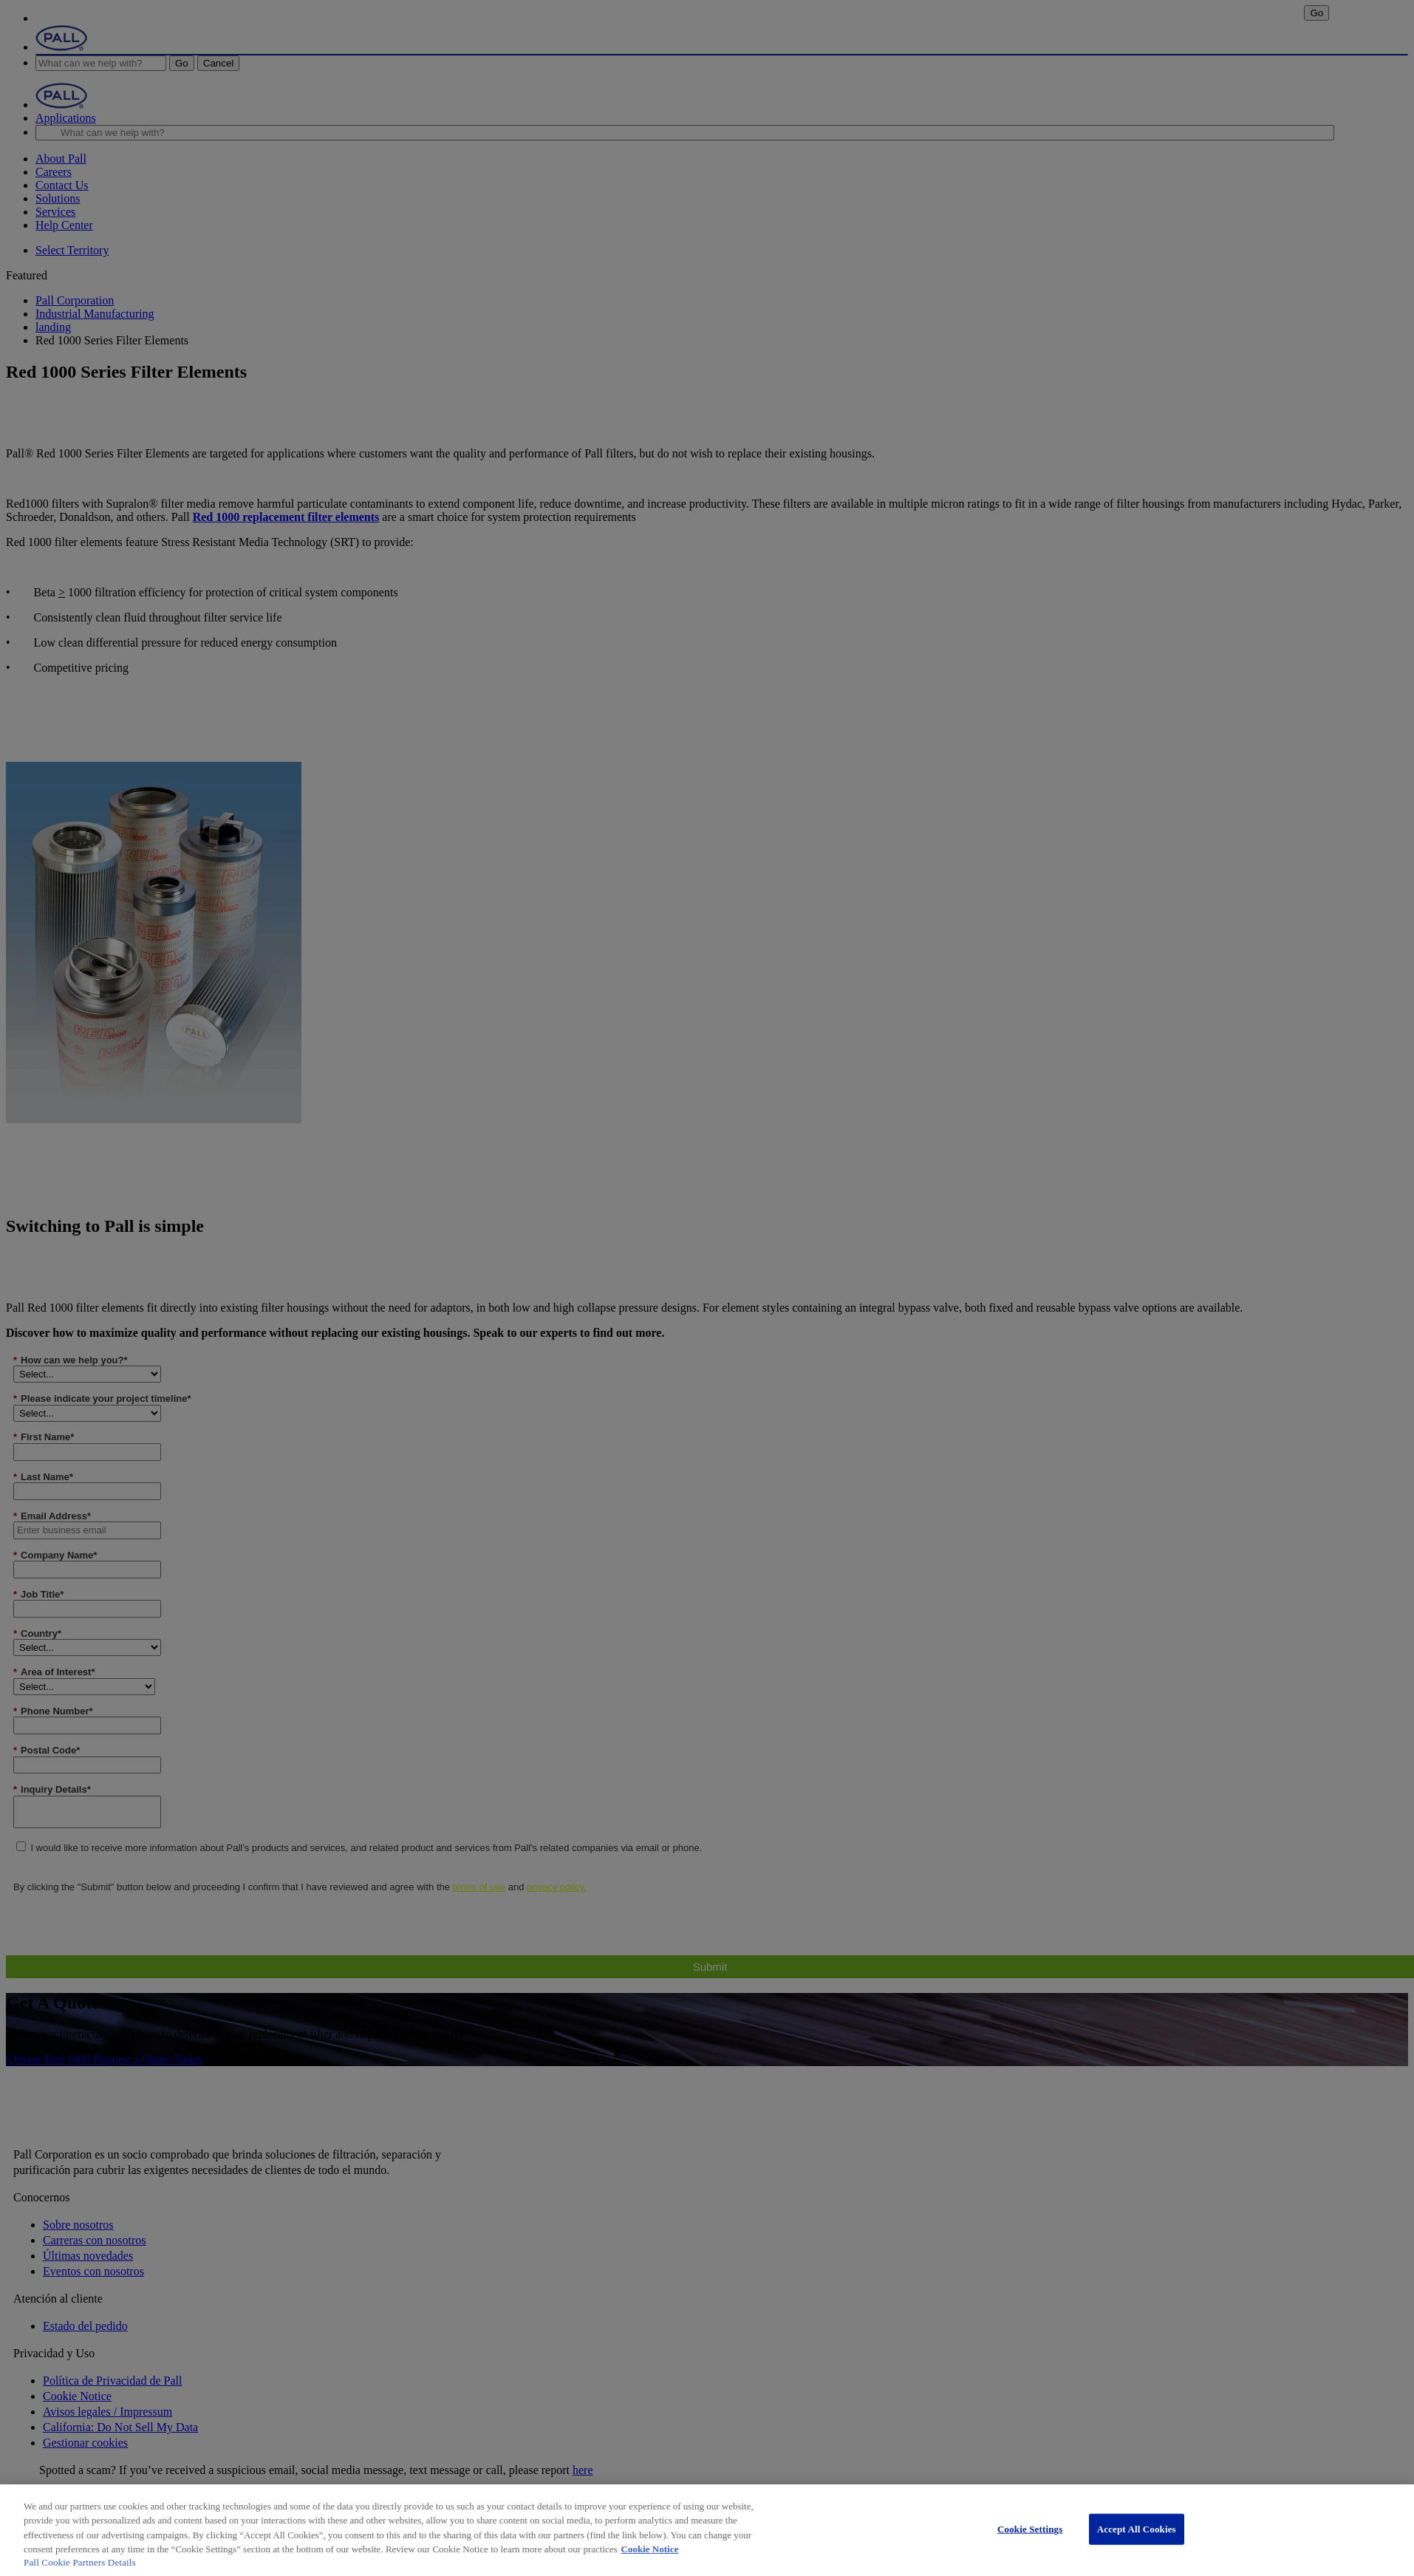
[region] (707, 2530)
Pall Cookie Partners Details (80, 2562)
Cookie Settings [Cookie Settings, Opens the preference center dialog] (1029, 2529)
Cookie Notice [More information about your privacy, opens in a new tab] (650, 2549)
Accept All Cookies (1136, 2529)
